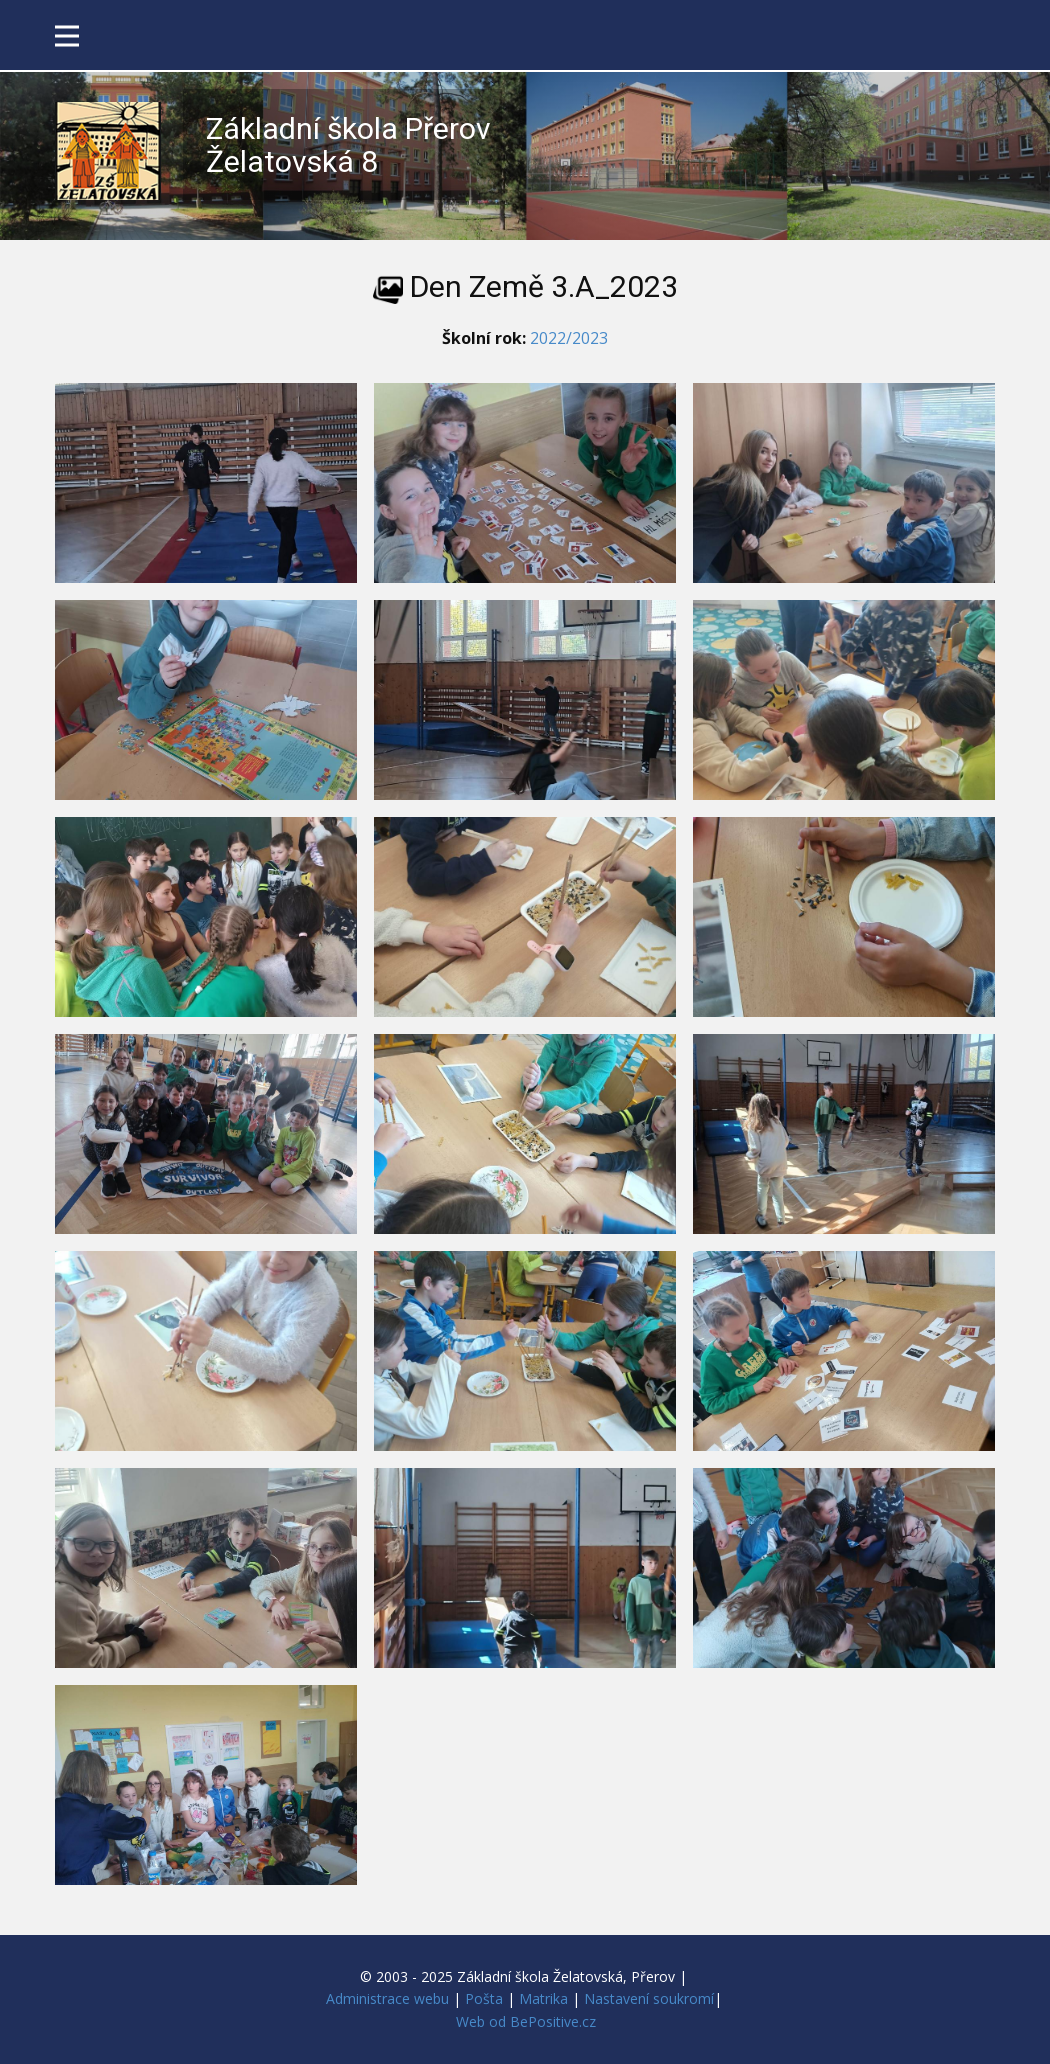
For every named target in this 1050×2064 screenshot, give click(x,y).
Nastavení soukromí (649, 1998)
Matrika (543, 1998)
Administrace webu (387, 1998)
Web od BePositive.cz (526, 2021)
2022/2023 (569, 338)
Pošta (484, 1998)
